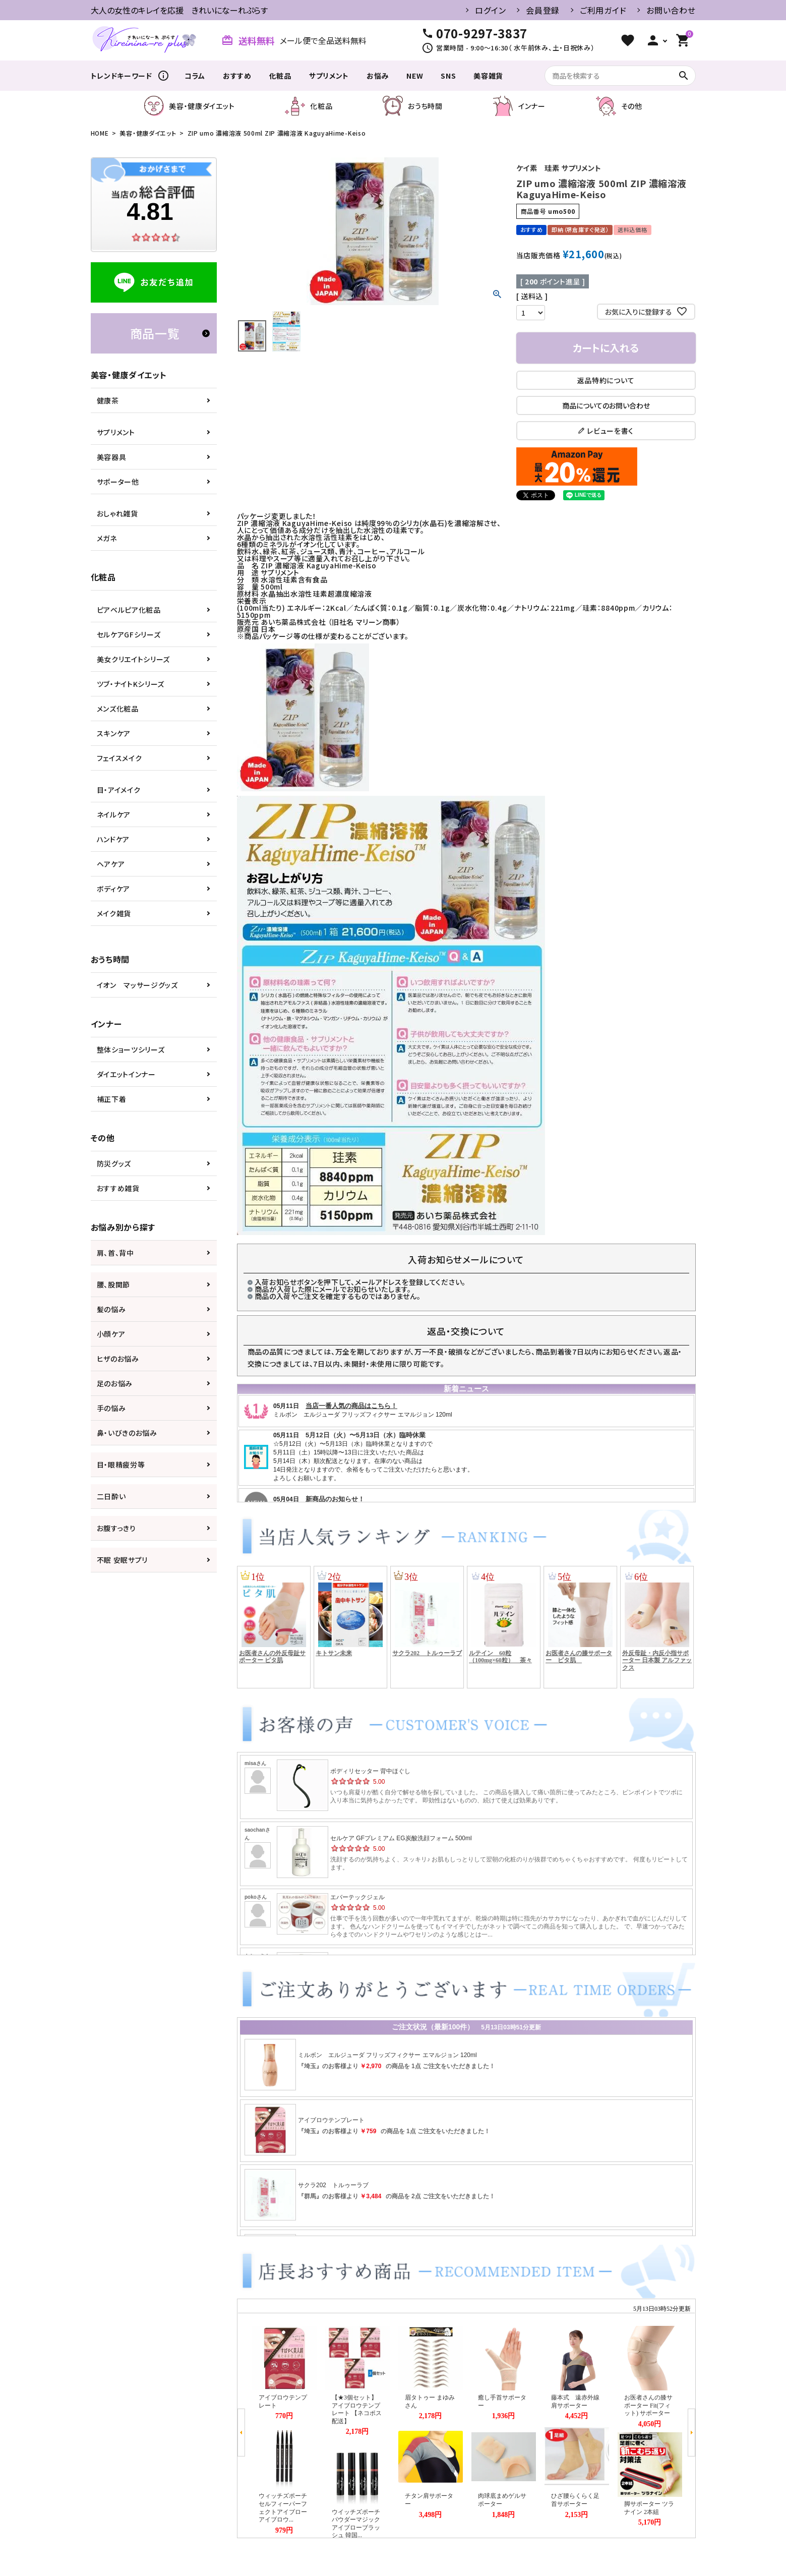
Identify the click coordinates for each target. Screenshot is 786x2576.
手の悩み (111, 1408)
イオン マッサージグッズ (137, 985)
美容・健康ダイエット (189, 106)
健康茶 (108, 400)
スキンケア (114, 733)
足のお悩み (115, 1383)
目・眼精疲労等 (121, 1464)
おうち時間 (413, 106)
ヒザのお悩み (118, 1359)
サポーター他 (118, 482)
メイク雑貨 (114, 913)
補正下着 (112, 1099)
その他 (619, 106)
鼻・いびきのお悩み (127, 1433)
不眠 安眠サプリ (122, 1560)
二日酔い (111, 1496)
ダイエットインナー (126, 1074)
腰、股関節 (114, 1284)
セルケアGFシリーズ (129, 634)
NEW (414, 76)
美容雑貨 (488, 76)
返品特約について (606, 380)
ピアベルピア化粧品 (129, 610)
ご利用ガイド (603, 10)
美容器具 (112, 457)
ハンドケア (113, 839)
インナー (519, 106)
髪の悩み (111, 1309)
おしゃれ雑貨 (117, 513)
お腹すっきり (116, 1528)
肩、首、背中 (115, 1253)
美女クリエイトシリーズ (133, 659)
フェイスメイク (119, 758)
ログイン (490, 10)
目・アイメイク (119, 790)
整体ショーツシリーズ (131, 1049)
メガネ (107, 538)
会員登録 (543, 10)
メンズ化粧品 (118, 709)
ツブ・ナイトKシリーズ (131, 684)
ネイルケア (114, 814)
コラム (195, 76)
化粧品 (280, 76)
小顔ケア (111, 1334)
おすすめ (237, 76)
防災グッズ (114, 1163)
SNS (448, 76)
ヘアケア (111, 864)
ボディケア (114, 889)
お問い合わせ (670, 10)
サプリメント (329, 76)
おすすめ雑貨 (118, 1188)
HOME (100, 133)
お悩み (378, 76)
